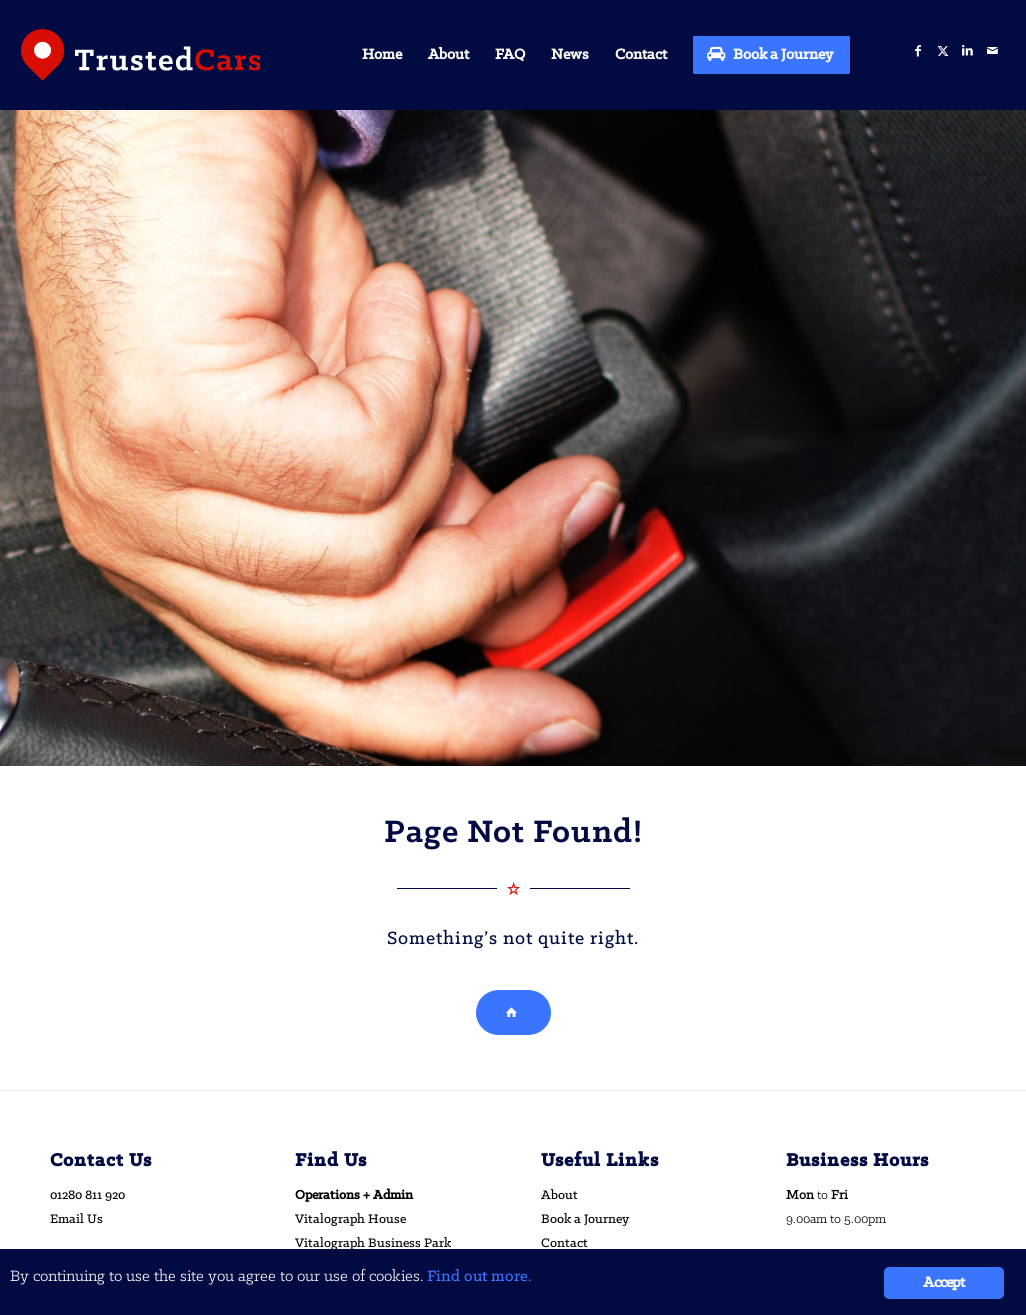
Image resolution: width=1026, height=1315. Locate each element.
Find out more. (479, 1277)
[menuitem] (382, 55)
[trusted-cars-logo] (141, 55)
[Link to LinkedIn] (967, 51)
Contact (564, 1243)
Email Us (76, 1219)
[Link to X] (942, 51)
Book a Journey (585, 1219)
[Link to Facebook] (917, 51)
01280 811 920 (87, 1195)
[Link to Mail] (992, 51)
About (559, 1195)
